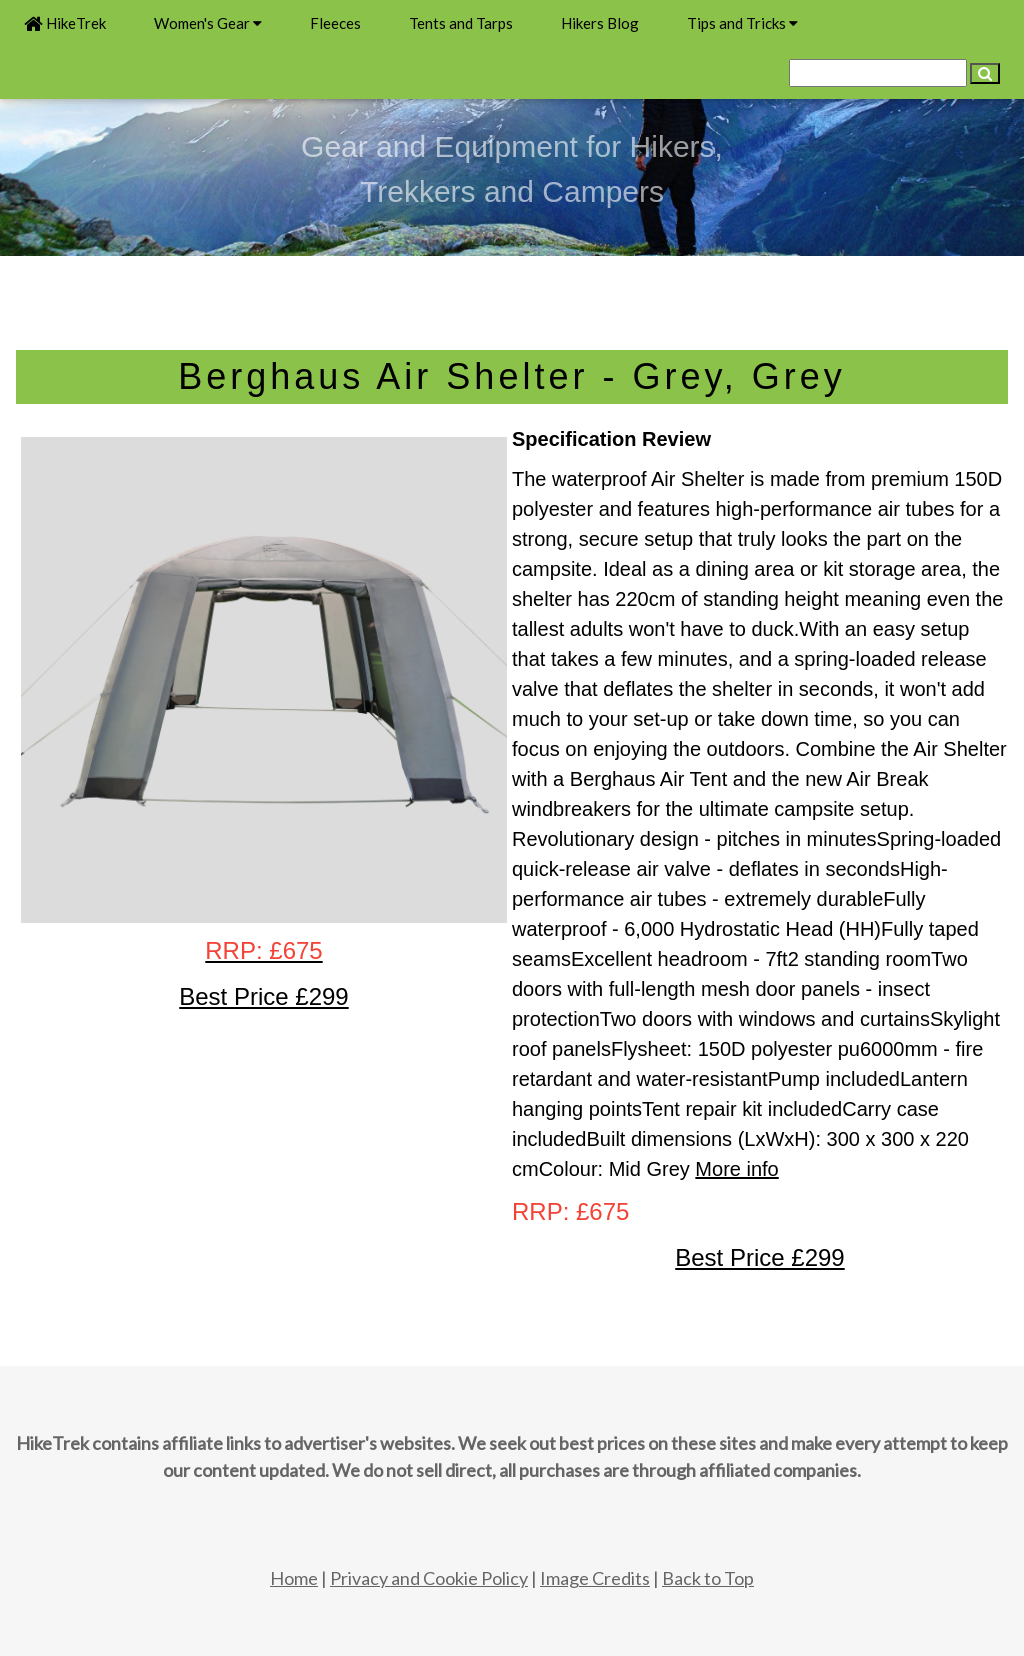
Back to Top (708, 1578)
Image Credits (595, 1578)
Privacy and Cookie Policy (429, 1578)
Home (294, 1578)
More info (736, 1169)
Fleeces (335, 23)
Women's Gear (208, 23)
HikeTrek (65, 23)
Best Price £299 (759, 1257)
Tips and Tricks (742, 23)
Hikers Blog (600, 23)
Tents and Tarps (461, 23)
